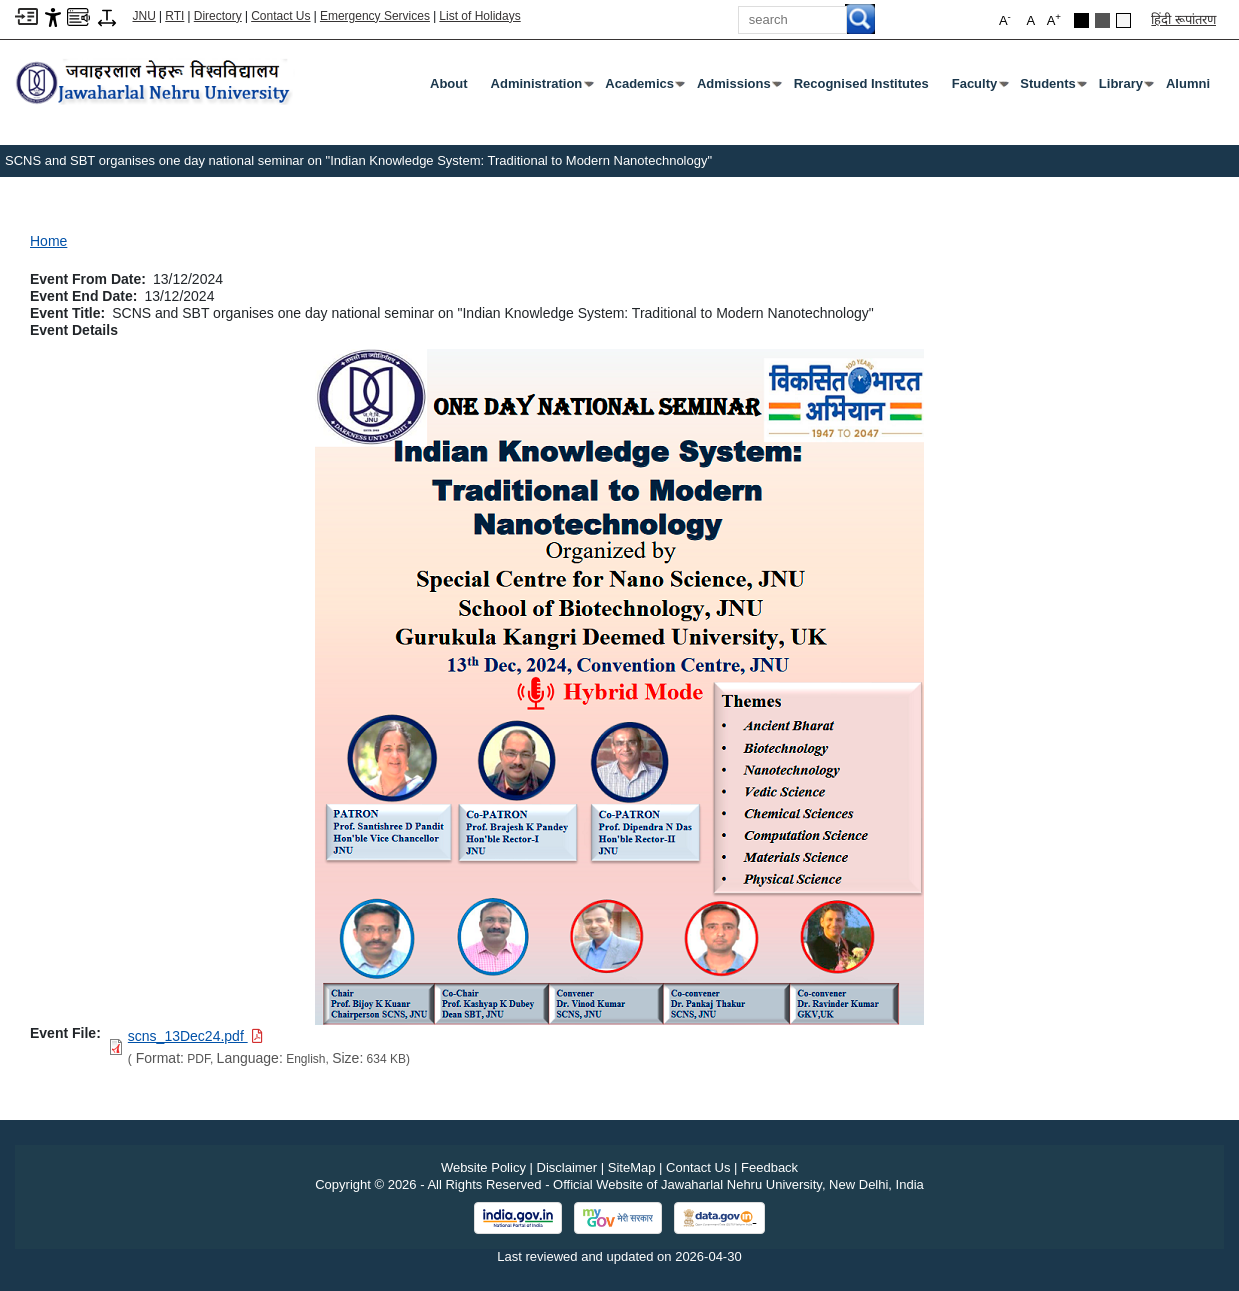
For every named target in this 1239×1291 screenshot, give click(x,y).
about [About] (449, 83)
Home (48, 241)
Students (1052, 88)
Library (1125, 88)
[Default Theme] (1123, 20)
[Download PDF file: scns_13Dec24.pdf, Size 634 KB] (195, 1036)
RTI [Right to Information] (174, 16)
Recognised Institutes (861, 83)
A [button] (1054, 19)
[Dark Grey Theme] (1102, 20)
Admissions (738, 88)
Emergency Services (375, 16)
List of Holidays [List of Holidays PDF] (479, 16)
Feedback (769, 1167)
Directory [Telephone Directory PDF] (218, 16)
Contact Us (280, 16)
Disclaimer (567, 1167)
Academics (643, 88)
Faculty (979, 88)
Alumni (1188, 83)
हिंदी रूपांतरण (1183, 19)
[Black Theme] (1081, 20)
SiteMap (632, 1167)
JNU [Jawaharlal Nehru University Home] (144, 16)
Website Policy (483, 1167)
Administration (541, 88)
